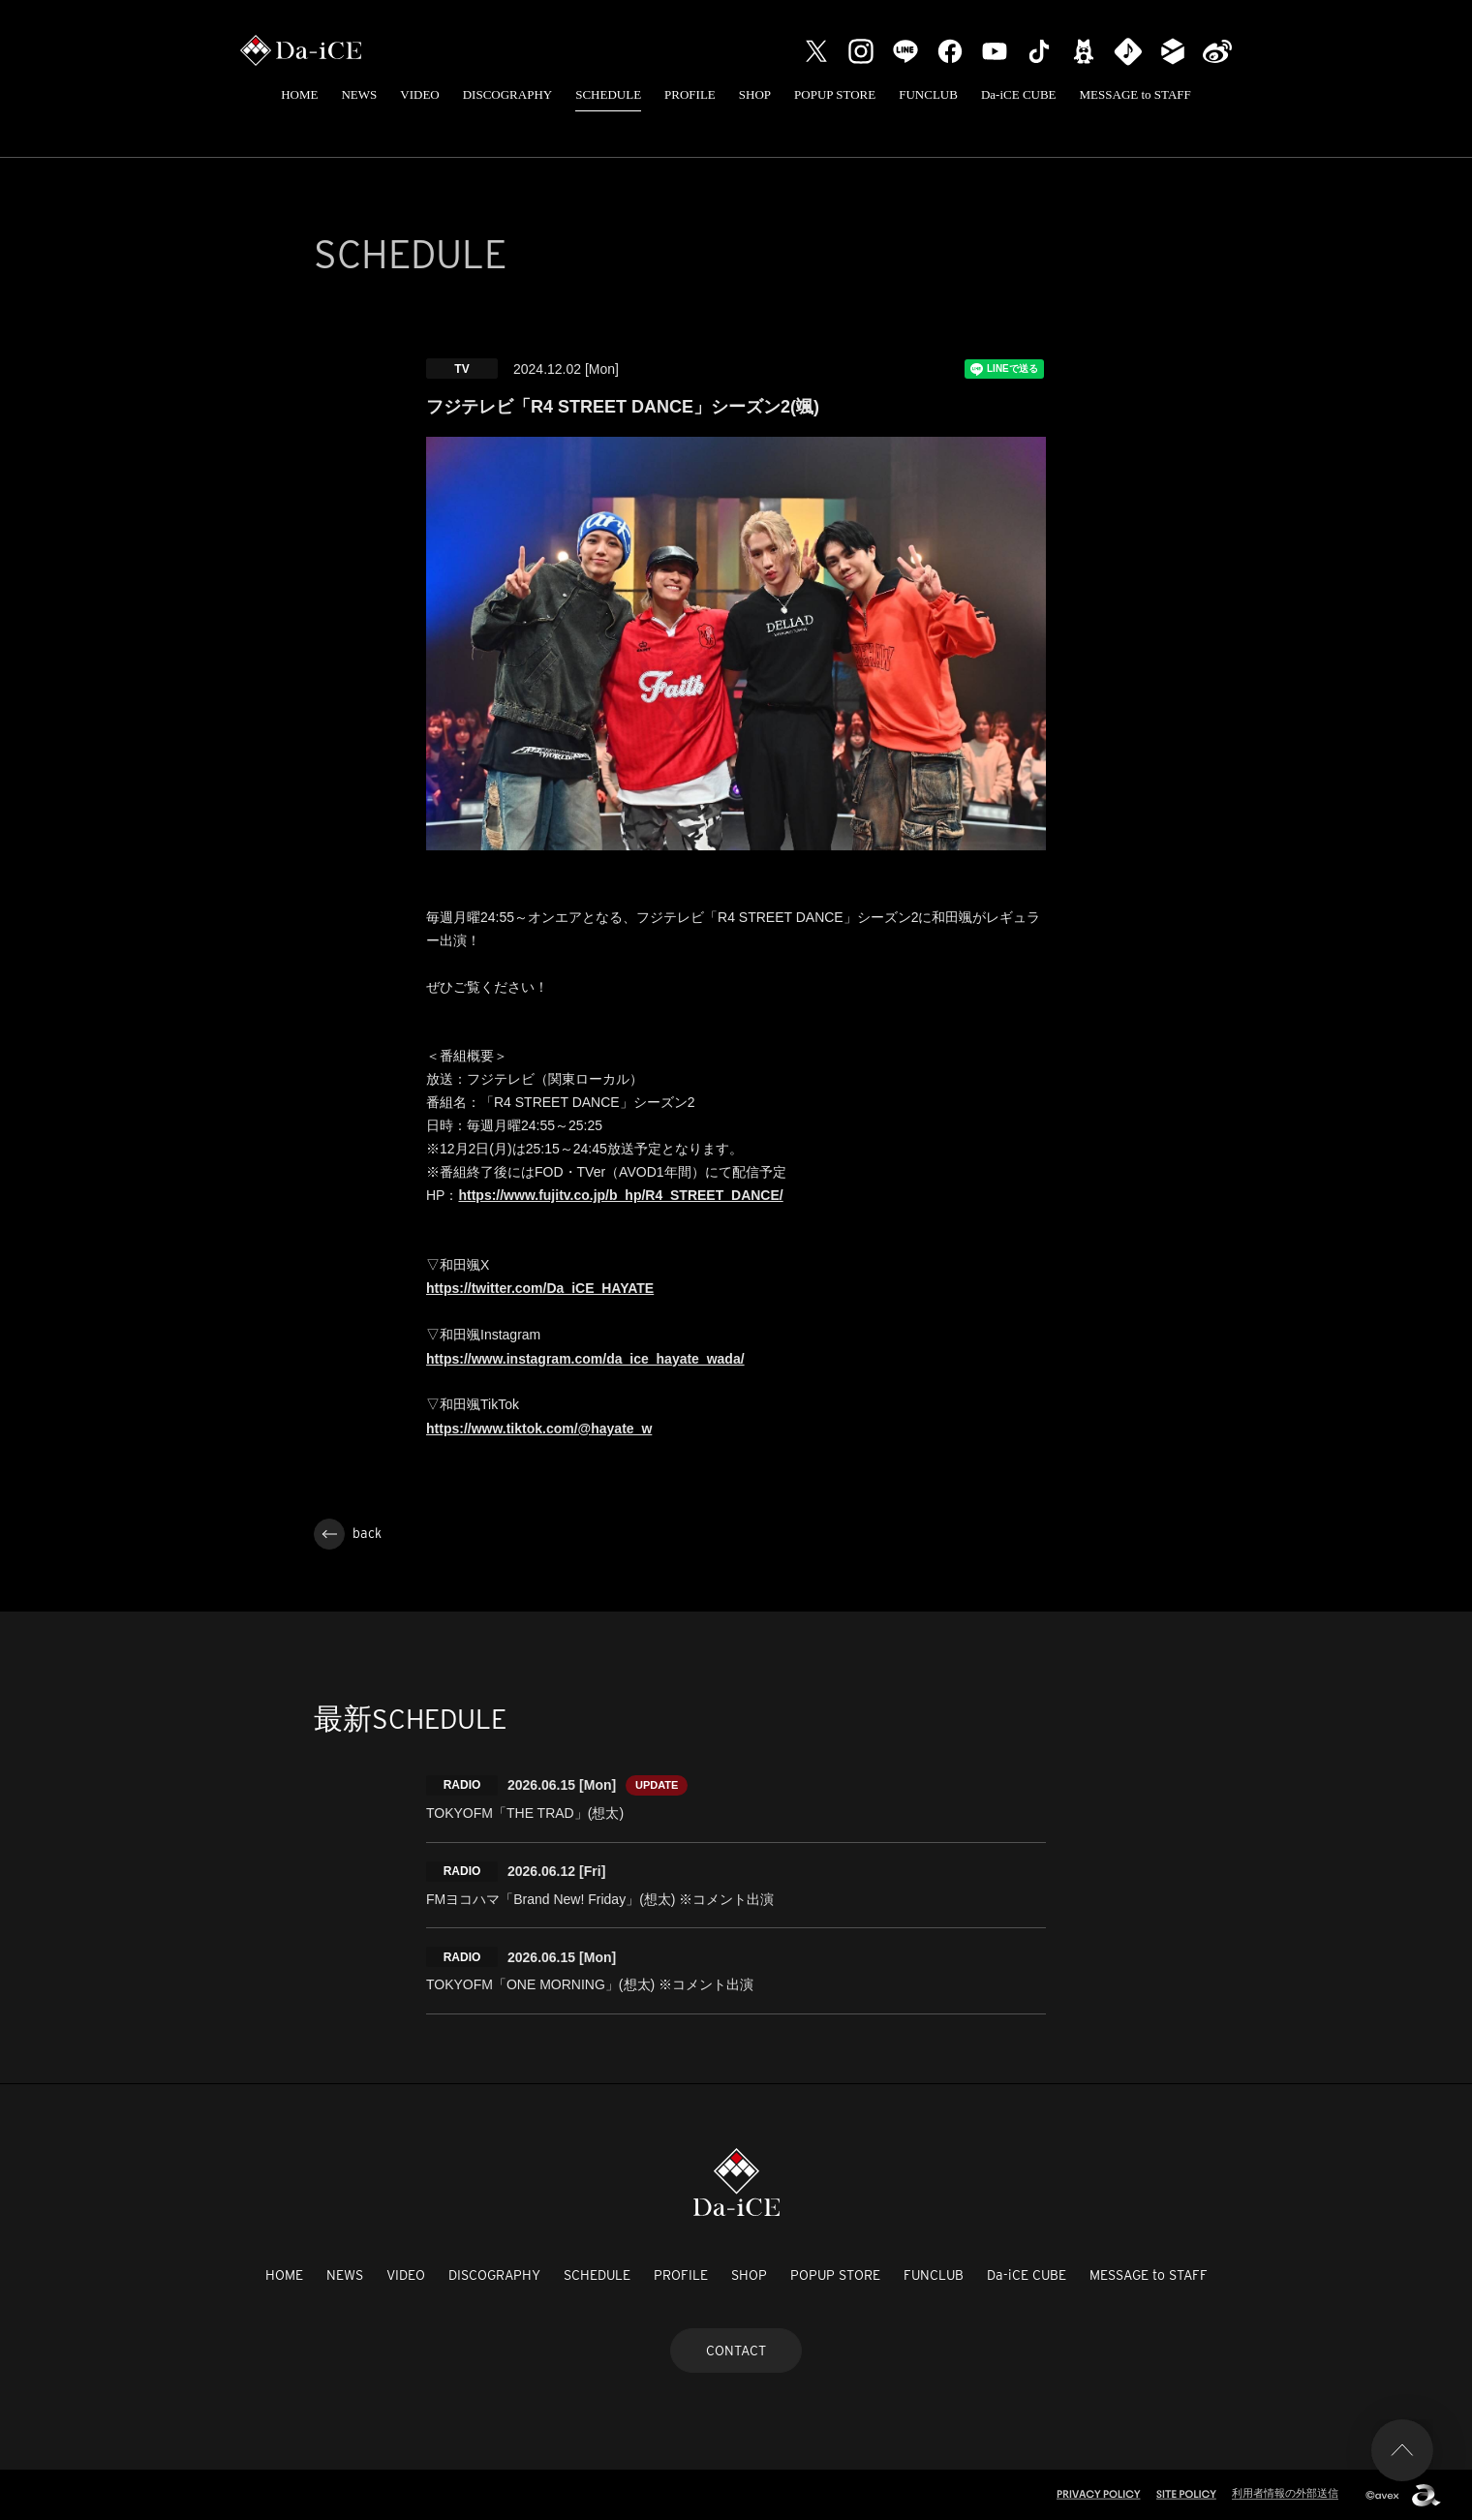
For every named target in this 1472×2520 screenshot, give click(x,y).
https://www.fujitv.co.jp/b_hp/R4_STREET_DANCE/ (620, 1195)
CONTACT (736, 2350)
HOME (299, 94)
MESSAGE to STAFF (1135, 94)
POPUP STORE (834, 94)
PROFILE (690, 94)
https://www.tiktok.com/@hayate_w (539, 1428)
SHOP (755, 94)
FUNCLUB (928, 94)
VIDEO (419, 94)
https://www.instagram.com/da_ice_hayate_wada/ (585, 1359)
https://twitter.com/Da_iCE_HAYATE (540, 1288)
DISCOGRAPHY (507, 94)
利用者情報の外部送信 (1285, 2493)
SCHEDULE (608, 94)
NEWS (359, 94)
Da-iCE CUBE (1019, 94)
